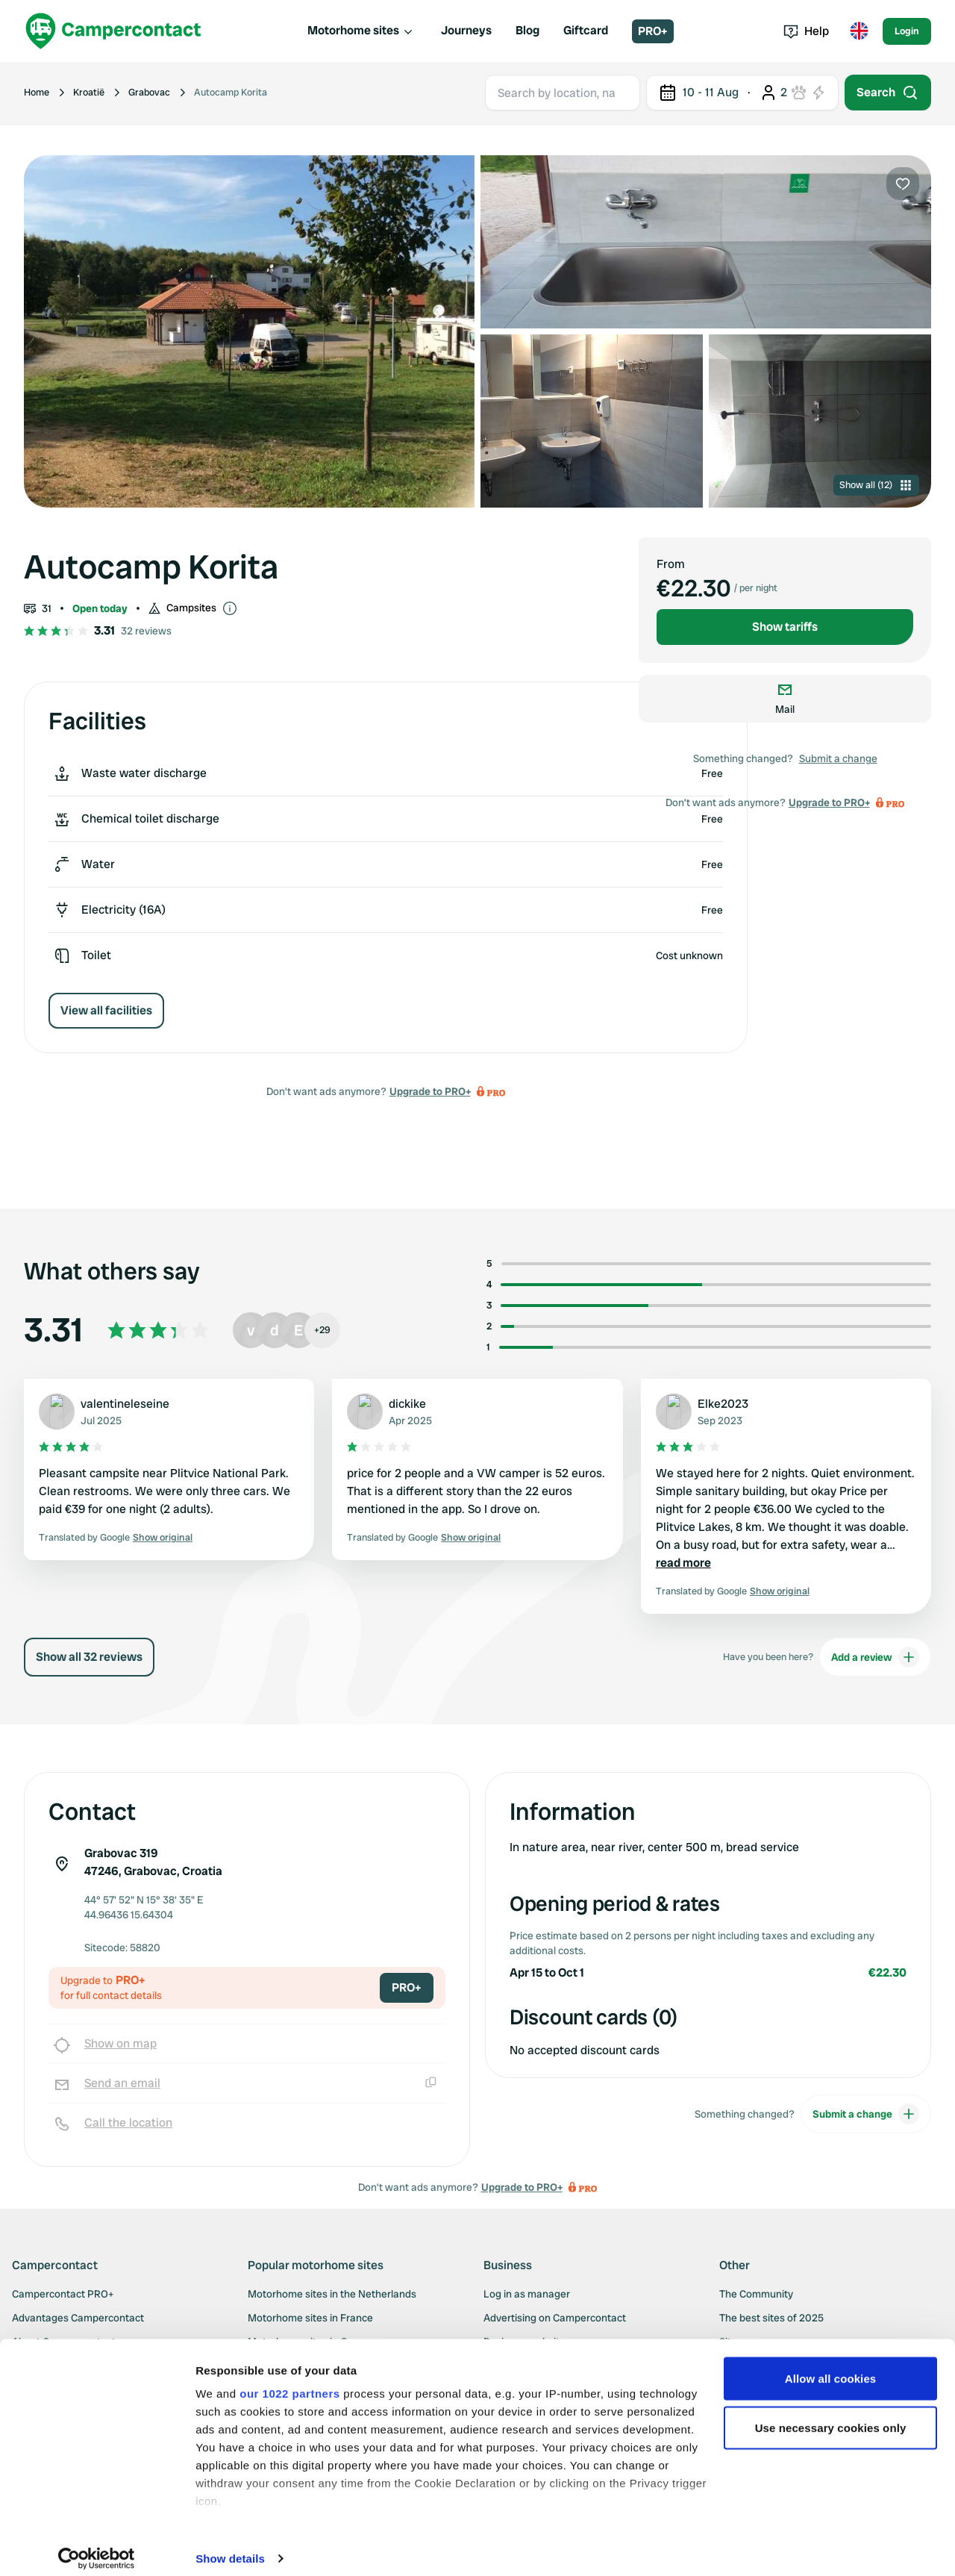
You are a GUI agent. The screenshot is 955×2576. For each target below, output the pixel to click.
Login (907, 31)
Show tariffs (785, 626)
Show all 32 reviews (89, 1657)
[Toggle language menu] (859, 31)
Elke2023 (723, 1404)
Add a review (875, 1657)
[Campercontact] (113, 31)
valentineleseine (125, 1404)
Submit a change (838, 758)
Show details (230, 2546)
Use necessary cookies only (831, 2416)
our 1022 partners (289, 2381)
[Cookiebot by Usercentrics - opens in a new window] (96, 2547)
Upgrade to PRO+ (430, 1091)
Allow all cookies (831, 2366)
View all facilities (106, 1010)
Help (806, 31)
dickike (407, 1404)
